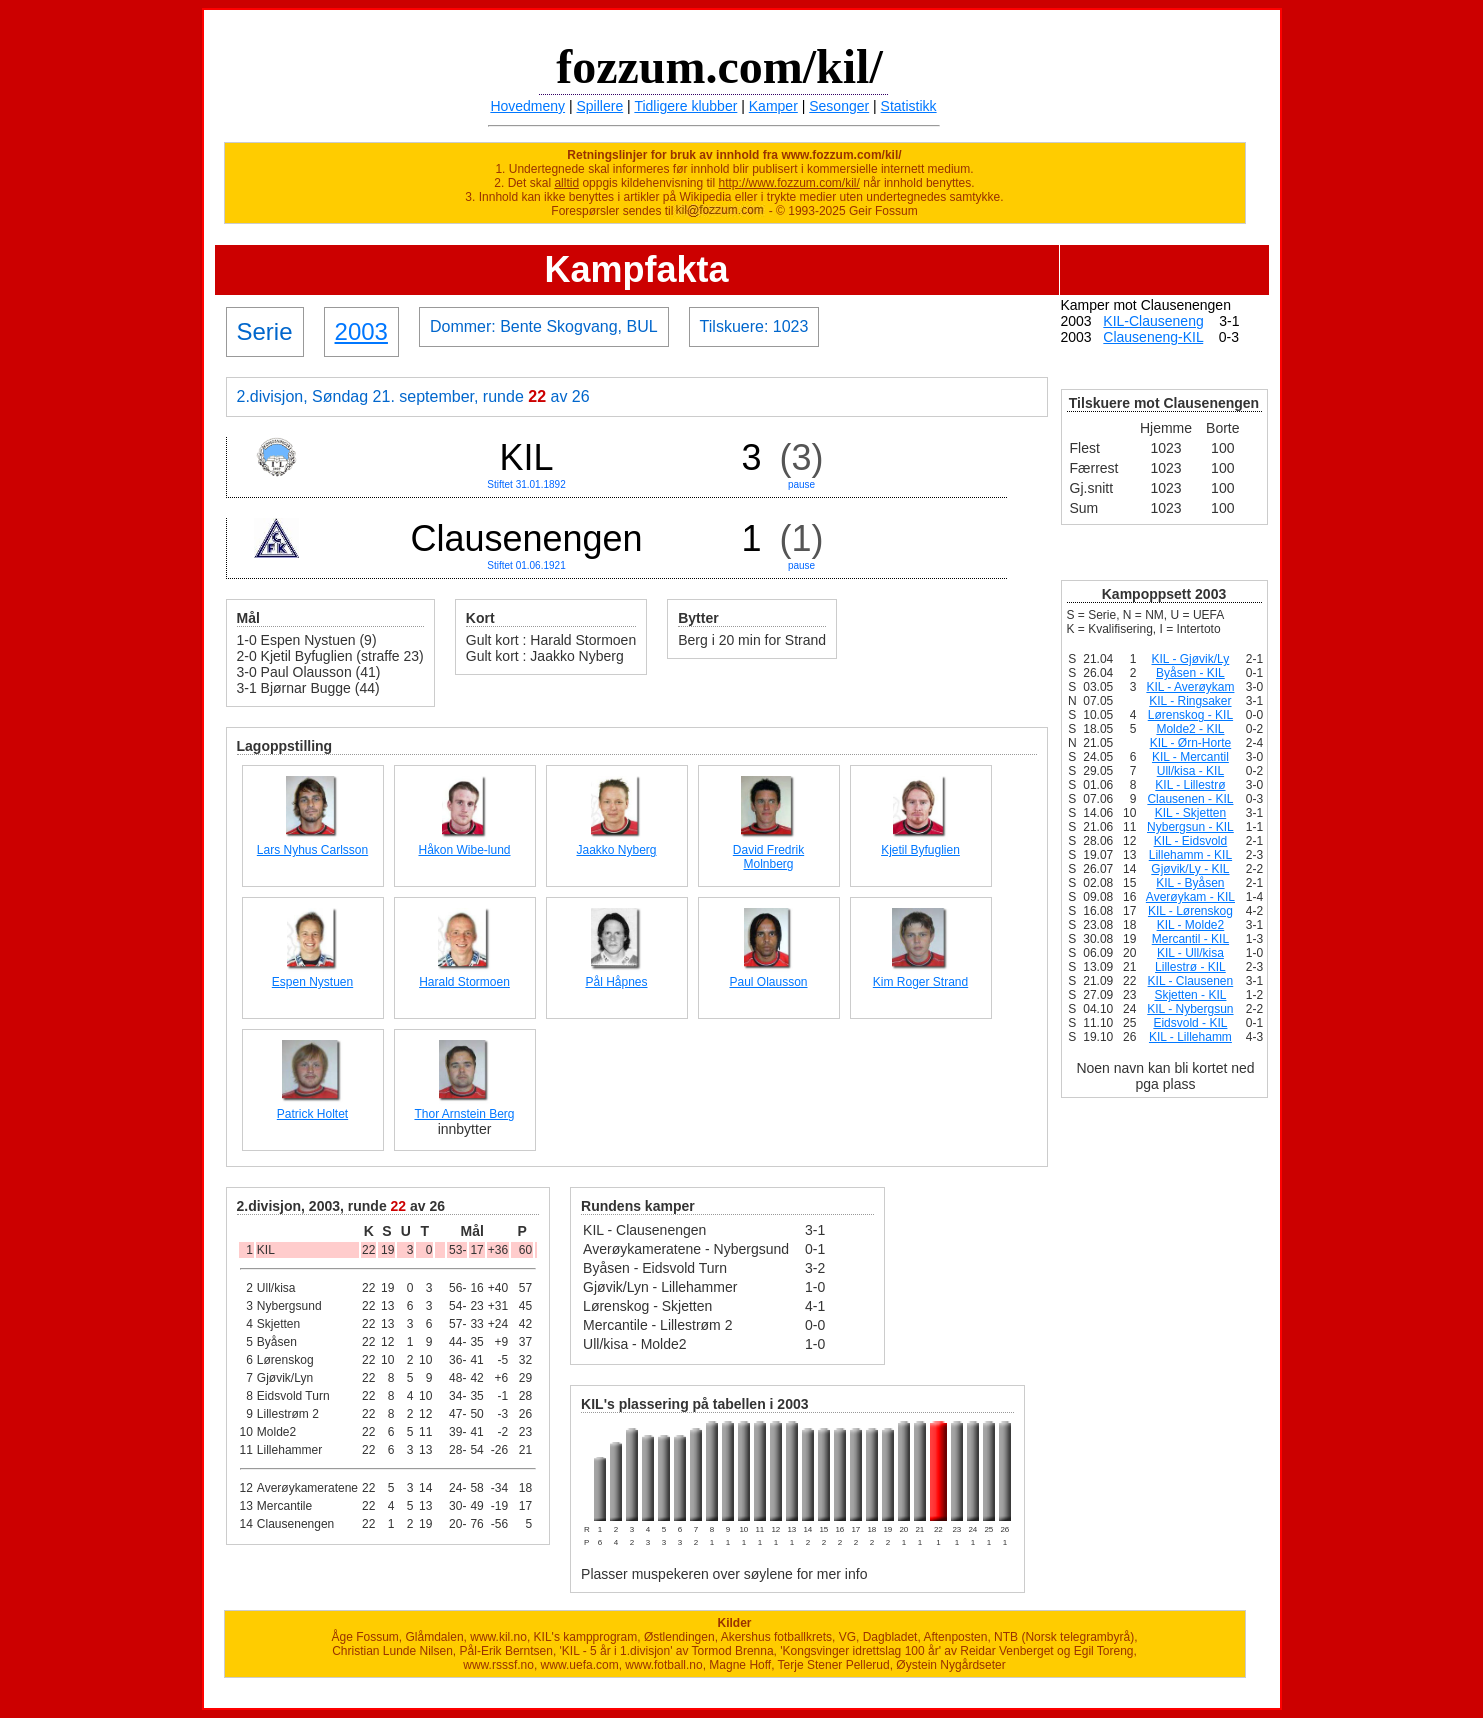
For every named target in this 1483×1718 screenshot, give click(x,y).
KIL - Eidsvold (1191, 841)
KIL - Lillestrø (1190, 785)
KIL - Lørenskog (1190, 911)
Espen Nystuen (312, 982)
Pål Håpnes (616, 982)
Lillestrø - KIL (1190, 967)
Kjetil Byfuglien (920, 850)
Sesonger (839, 106)
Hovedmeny (527, 106)
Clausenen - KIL (1190, 799)
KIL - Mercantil (1190, 757)
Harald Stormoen (464, 982)
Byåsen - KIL (1190, 673)
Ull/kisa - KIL (1190, 771)
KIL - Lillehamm (1190, 1037)
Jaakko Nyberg (616, 850)
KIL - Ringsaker (1190, 701)
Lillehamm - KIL (1190, 855)
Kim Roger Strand (920, 982)
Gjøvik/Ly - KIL (1190, 869)
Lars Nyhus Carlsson (312, 850)
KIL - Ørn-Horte (1191, 743)
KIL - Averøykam (1190, 687)
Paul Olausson (768, 982)
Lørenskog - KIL (1190, 715)
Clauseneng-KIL (1153, 337)
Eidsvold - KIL (1190, 1023)
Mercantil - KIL (1190, 939)
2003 (361, 331)
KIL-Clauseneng (1153, 321)
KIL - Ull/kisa (1190, 953)
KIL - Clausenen (1191, 981)
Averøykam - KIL (1190, 897)
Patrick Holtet (312, 1114)
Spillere (600, 106)
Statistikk (909, 106)
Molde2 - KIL (1190, 729)
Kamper (773, 106)
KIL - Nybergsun (1190, 1009)
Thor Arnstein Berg (464, 1114)
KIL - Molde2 (1191, 925)
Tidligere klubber (685, 106)
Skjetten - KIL (1190, 995)
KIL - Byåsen (1190, 883)
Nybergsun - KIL (1190, 827)
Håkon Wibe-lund (464, 850)
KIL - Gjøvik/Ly (1191, 659)
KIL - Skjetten (1191, 813)
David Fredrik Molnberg (768, 857)
